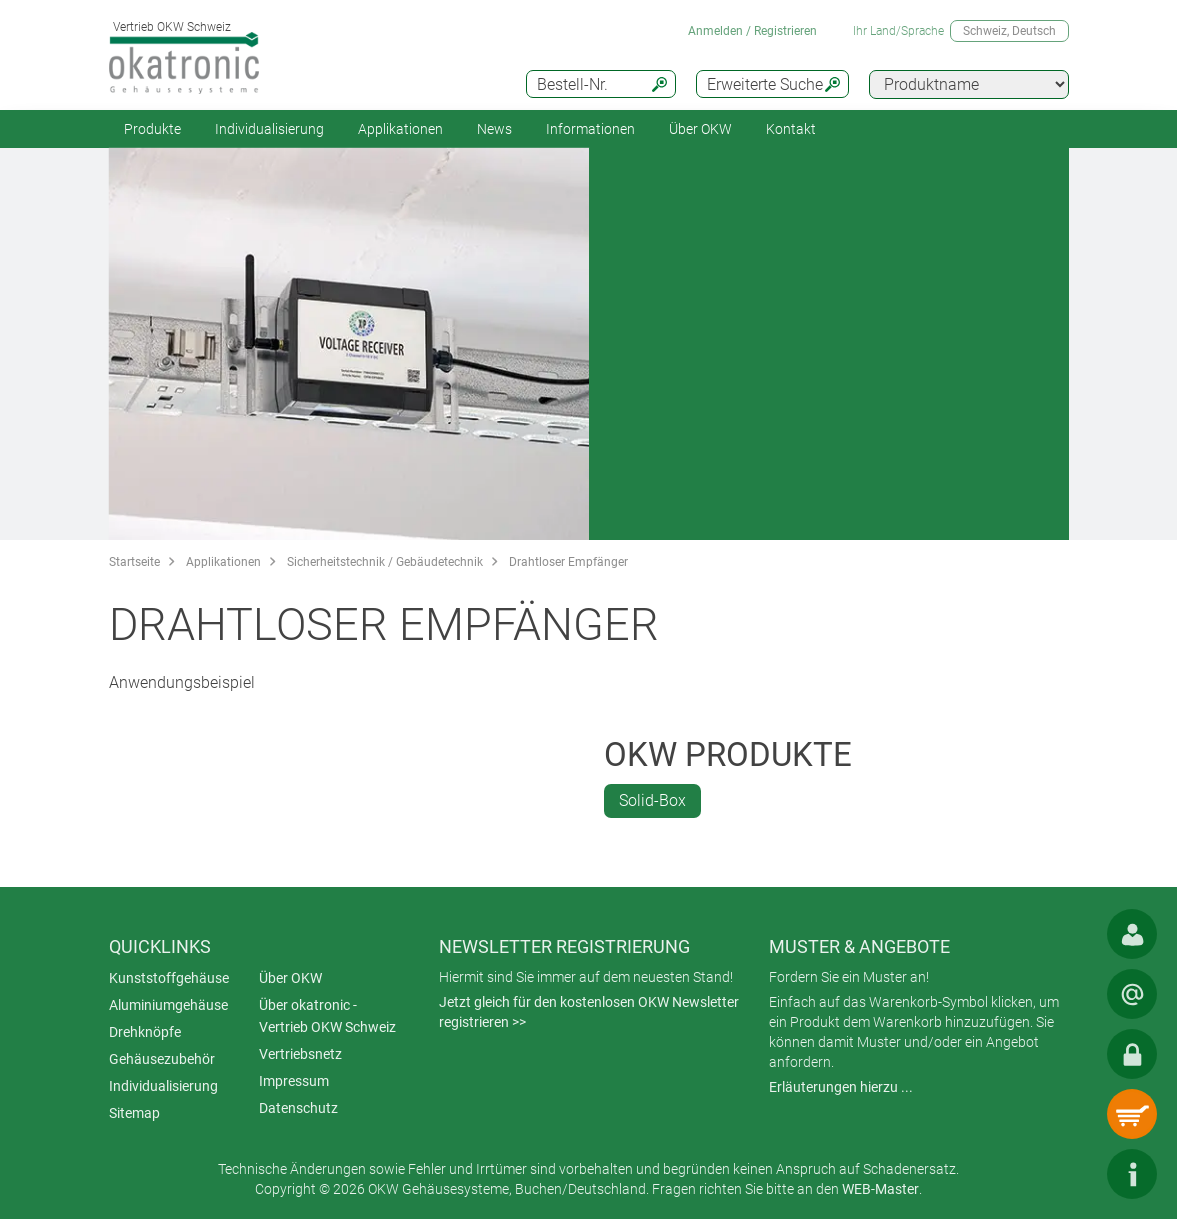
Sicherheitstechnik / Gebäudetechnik (385, 562)
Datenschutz (298, 1108)
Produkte (152, 129)
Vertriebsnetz (300, 1054)
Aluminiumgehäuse (168, 1005)
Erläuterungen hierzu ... (841, 1087)
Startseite (134, 562)
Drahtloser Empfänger (568, 562)
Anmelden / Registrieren (752, 31)
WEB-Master (880, 1189)
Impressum (294, 1081)
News (494, 129)
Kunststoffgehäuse (169, 978)
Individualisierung (269, 129)
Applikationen (400, 129)
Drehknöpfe (145, 1032)
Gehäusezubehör (162, 1059)
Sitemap (134, 1113)
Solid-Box (652, 800)
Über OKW (290, 978)
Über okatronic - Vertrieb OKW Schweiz (327, 1016)
